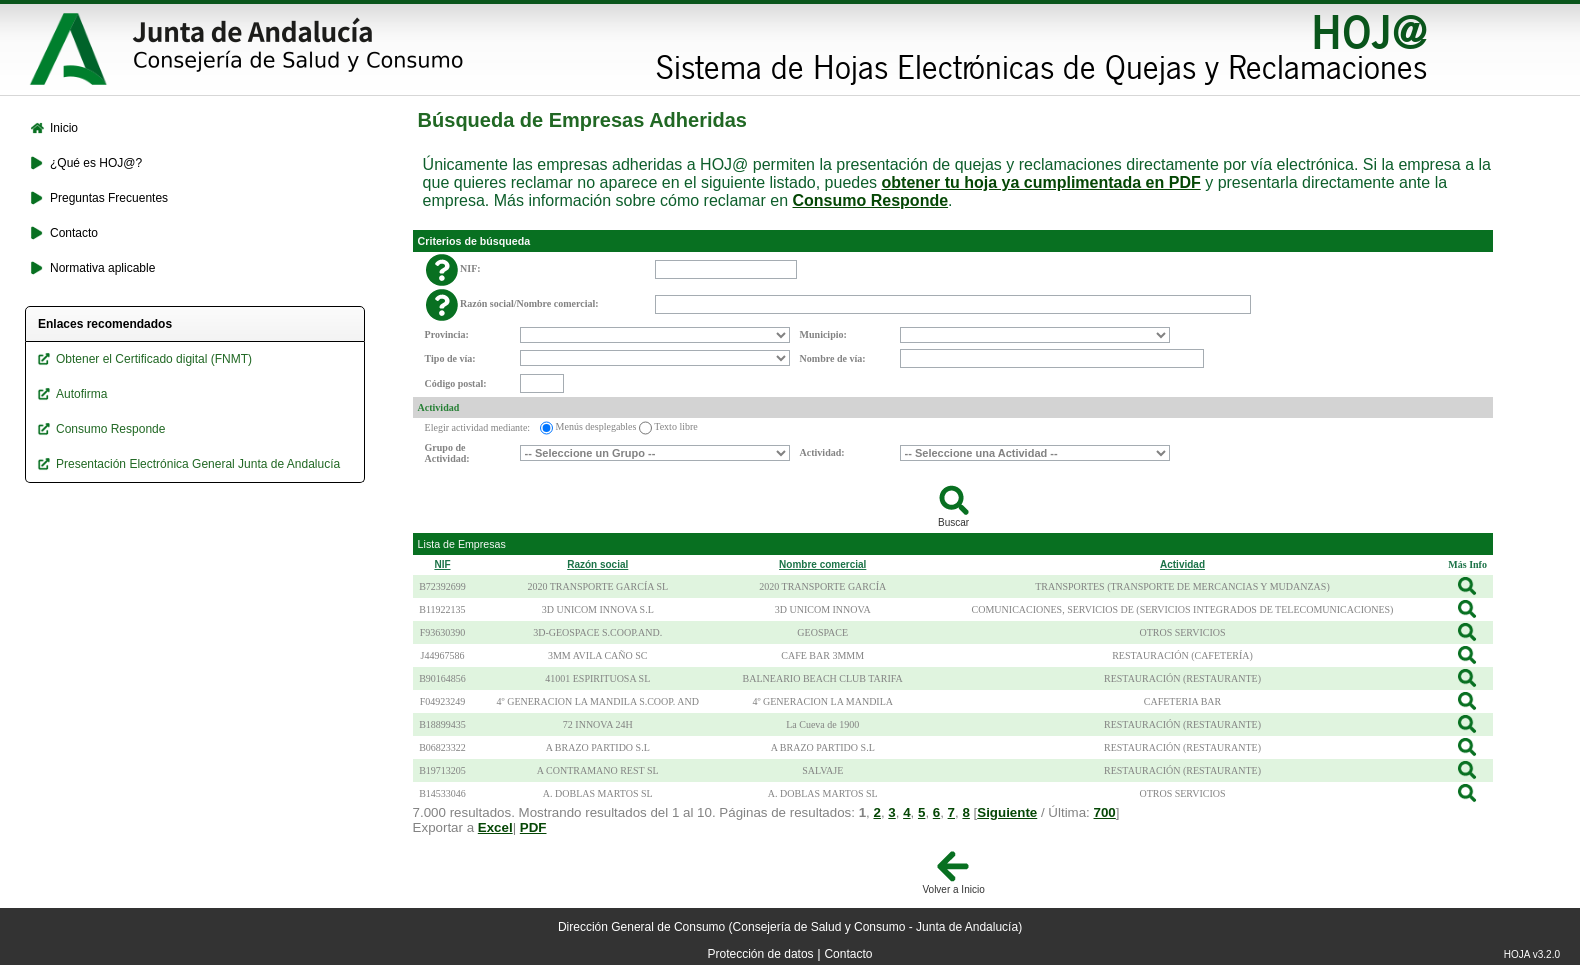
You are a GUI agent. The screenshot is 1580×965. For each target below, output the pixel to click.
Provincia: (447, 334)
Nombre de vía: (833, 358)
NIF (442, 564)
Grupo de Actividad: (447, 453)
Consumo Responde (871, 200)
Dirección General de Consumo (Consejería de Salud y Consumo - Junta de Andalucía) (790, 927)
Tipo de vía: (450, 358)
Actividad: (822, 452)
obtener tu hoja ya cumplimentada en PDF (1041, 182)
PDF (533, 827)
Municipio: (823, 334)
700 (1105, 812)
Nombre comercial (822, 564)
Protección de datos (761, 954)
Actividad (439, 407)
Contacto (848, 954)
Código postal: (456, 383)
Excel (495, 827)
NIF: (470, 268)
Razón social (597, 564)
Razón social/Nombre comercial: (529, 303)
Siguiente (1007, 812)
